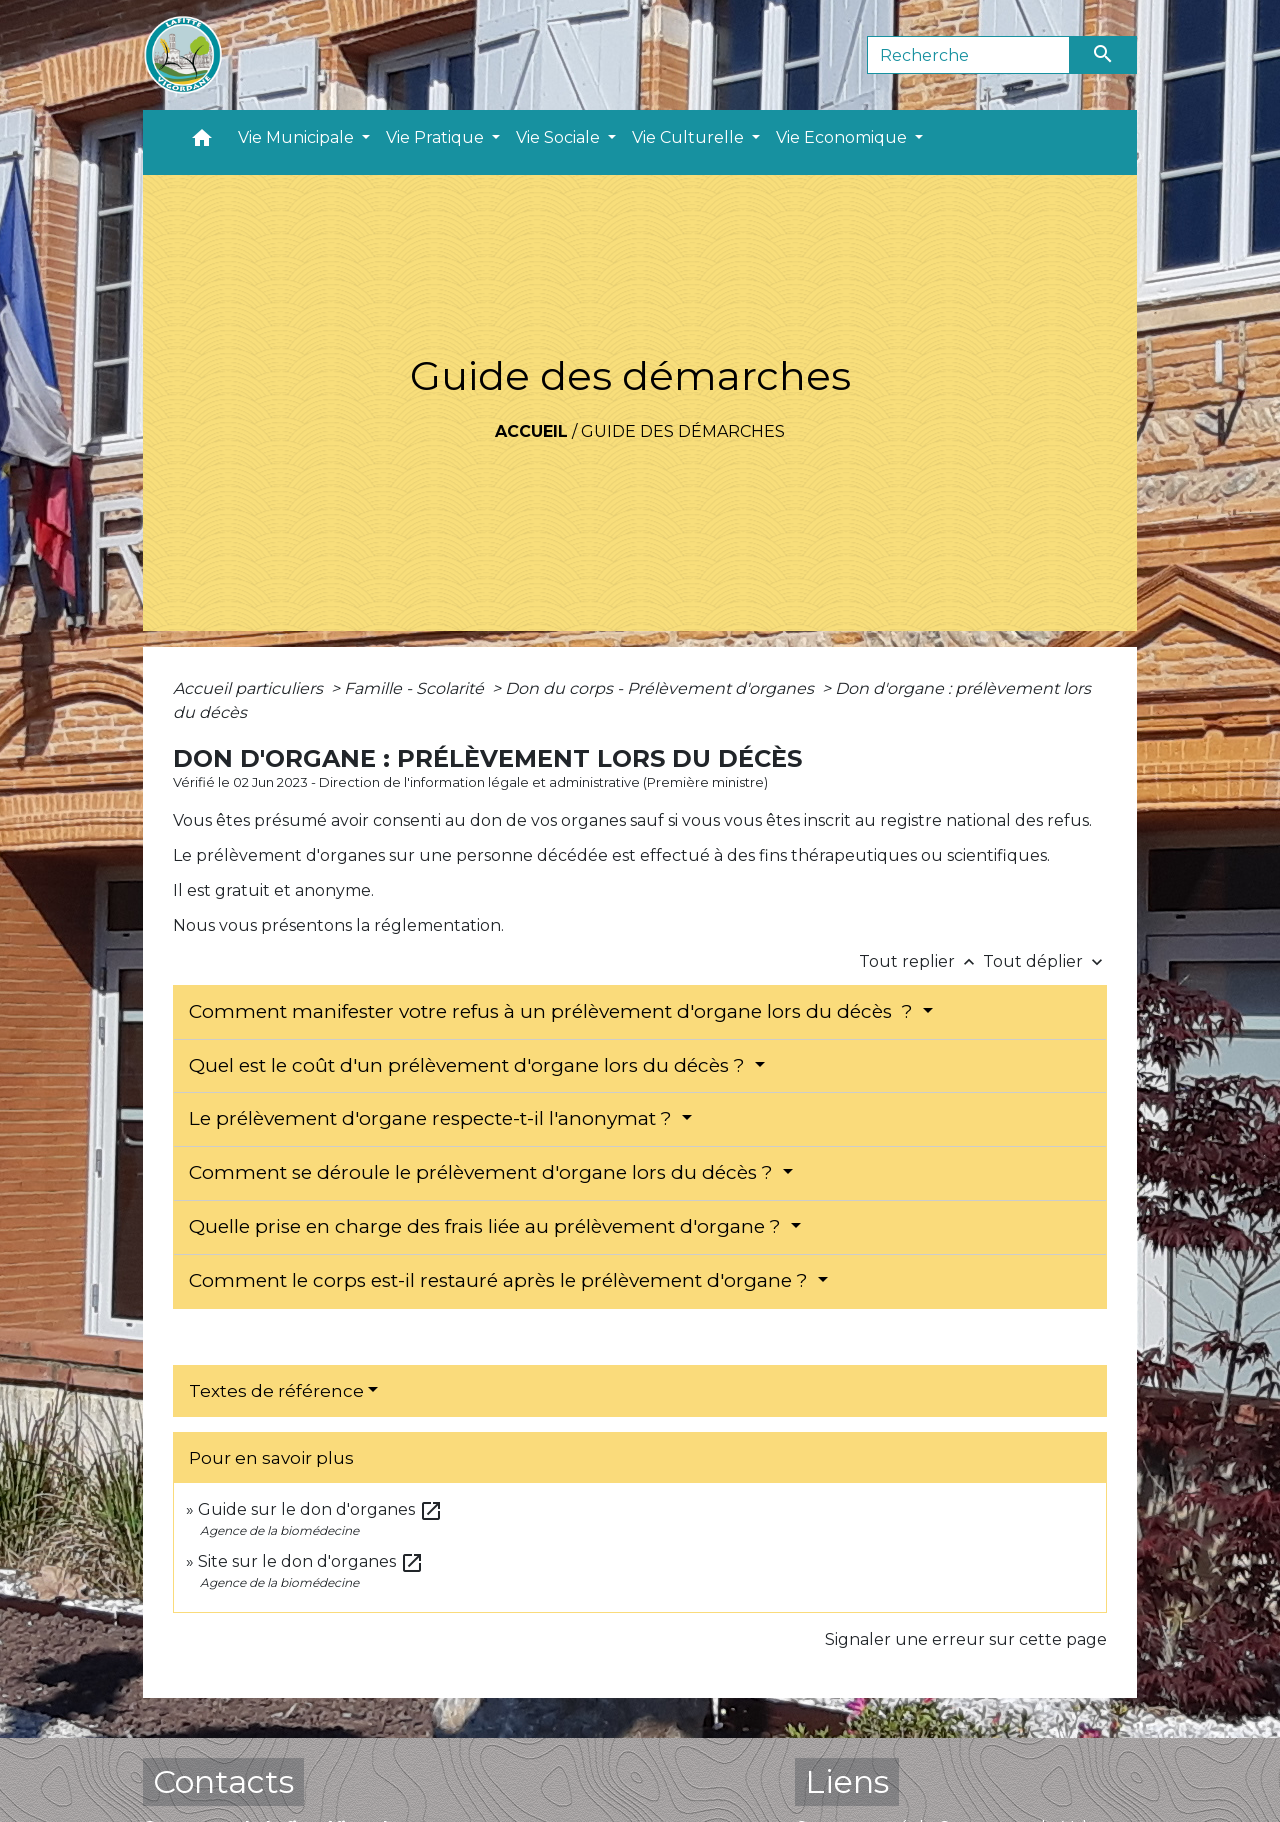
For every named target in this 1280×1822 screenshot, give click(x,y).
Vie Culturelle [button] (690, 137)
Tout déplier (1045, 961)
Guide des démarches (683, 431)
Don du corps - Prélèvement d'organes (661, 688)
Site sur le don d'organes (311, 1561)
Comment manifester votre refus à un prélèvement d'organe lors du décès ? (553, 1011)
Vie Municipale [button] (298, 137)
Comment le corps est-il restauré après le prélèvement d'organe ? (501, 1280)
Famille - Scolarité (416, 688)
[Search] (968, 55)
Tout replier (921, 961)
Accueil (531, 431)
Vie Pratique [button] (437, 137)
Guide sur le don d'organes (320, 1509)
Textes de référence (276, 1391)
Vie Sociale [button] (560, 137)
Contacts (223, 1781)
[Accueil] (183, 55)
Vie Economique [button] (843, 137)
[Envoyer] (1104, 55)
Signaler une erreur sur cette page (966, 1639)
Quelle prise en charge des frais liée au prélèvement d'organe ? (487, 1226)
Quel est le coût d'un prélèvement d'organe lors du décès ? (469, 1065)
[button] (202, 142)
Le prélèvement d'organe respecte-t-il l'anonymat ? (433, 1118)
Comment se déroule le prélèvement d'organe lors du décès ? (483, 1172)
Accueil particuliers (250, 688)
